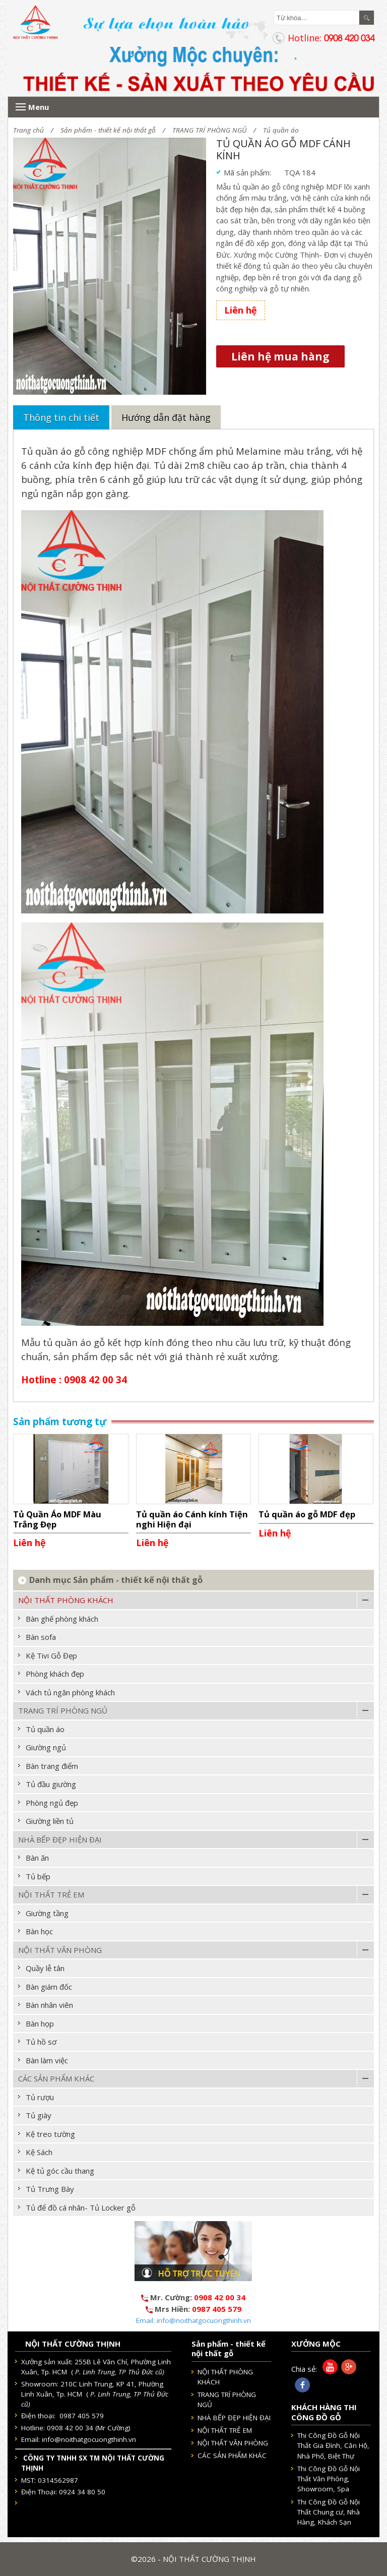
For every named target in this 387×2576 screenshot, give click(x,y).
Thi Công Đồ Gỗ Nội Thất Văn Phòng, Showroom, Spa (328, 2479)
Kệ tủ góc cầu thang (60, 2171)
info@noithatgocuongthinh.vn (89, 2439)
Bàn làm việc (47, 2060)
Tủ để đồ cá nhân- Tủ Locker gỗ (81, 2207)
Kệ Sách (39, 2152)
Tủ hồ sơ (41, 2042)
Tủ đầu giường (51, 1784)
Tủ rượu (40, 2097)
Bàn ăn (37, 1858)
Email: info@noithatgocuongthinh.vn (193, 2320)
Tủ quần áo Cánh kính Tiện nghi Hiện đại (192, 1519)
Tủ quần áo (281, 130)
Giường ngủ (46, 1747)
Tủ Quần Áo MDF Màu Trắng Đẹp (57, 1519)
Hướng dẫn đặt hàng (166, 417)
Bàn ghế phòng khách (62, 1619)
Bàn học (39, 1931)
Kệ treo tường (50, 2134)
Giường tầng (47, 1913)
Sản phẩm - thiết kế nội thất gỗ (108, 130)
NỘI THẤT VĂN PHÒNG (60, 1950)
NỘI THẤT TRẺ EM (51, 1894)
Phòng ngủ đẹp (52, 1803)
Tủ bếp (38, 1876)
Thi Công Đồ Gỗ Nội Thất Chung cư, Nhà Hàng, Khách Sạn (328, 2512)
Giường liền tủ (50, 1821)
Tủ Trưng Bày (50, 2189)
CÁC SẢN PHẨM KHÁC (56, 2078)
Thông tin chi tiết (61, 417)
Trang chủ (28, 130)
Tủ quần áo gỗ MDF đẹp (307, 1514)
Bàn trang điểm (52, 1766)
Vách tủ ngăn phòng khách (70, 1692)
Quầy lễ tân (45, 1968)
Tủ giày (38, 2115)
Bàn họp (40, 2023)
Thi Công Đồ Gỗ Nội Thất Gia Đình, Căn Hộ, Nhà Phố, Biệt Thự (333, 2446)
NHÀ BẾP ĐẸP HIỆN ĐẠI (60, 1839)
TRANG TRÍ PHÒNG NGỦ (209, 130)
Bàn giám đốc (49, 1987)
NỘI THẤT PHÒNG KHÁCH (65, 1600)
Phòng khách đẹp (55, 1674)
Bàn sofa (41, 1637)
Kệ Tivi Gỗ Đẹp (51, 1655)
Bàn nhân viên (49, 2005)
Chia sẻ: (304, 2369)
